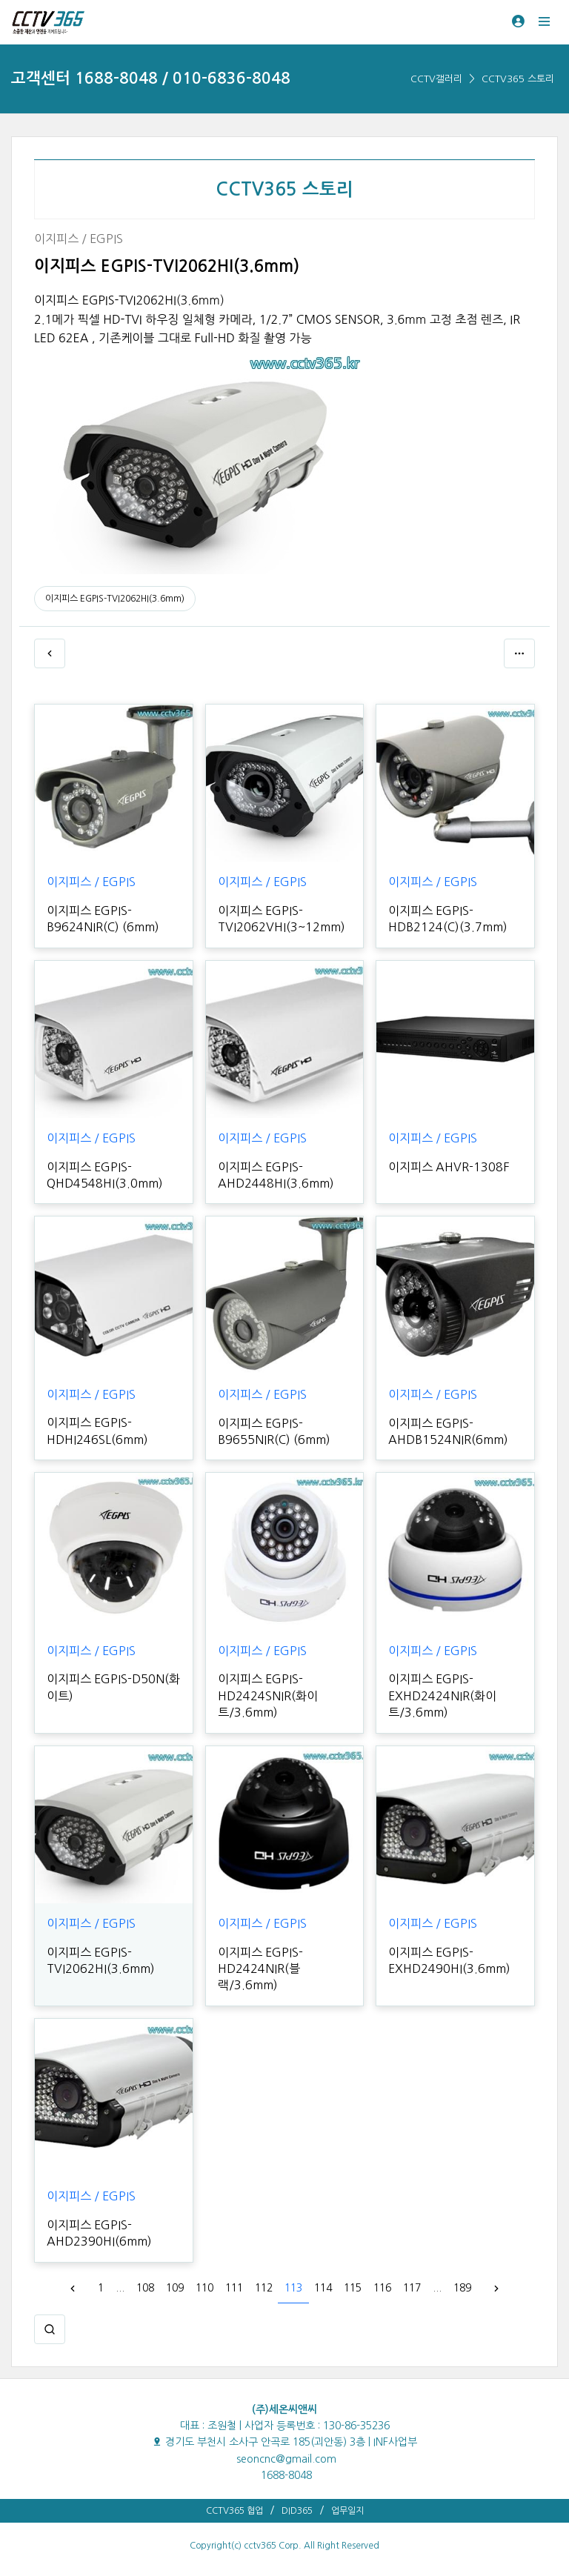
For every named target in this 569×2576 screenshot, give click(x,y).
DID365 (297, 2510)
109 (175, 2288)
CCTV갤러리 (436, 79)
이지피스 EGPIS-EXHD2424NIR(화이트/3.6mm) (442, 1695)
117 (412, 2288)
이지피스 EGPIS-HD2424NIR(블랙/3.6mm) (260, 1968)
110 (204, 2288)
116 (382, 2288)
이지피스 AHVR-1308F (448, 1167)
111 (234, 2288)
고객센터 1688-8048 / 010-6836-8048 (150, 78)
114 (323, 2288)
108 (145, 2288)
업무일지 (347, 2510)
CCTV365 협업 (234, 2510)
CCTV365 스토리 (518, 79)
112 (264, 2288)
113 (293, 2288)
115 (353, 2288)
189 (462, 2288)
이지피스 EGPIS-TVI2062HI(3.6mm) (114, 598)
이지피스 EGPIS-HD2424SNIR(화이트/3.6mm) (268, 1695)
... (120, 2288)
